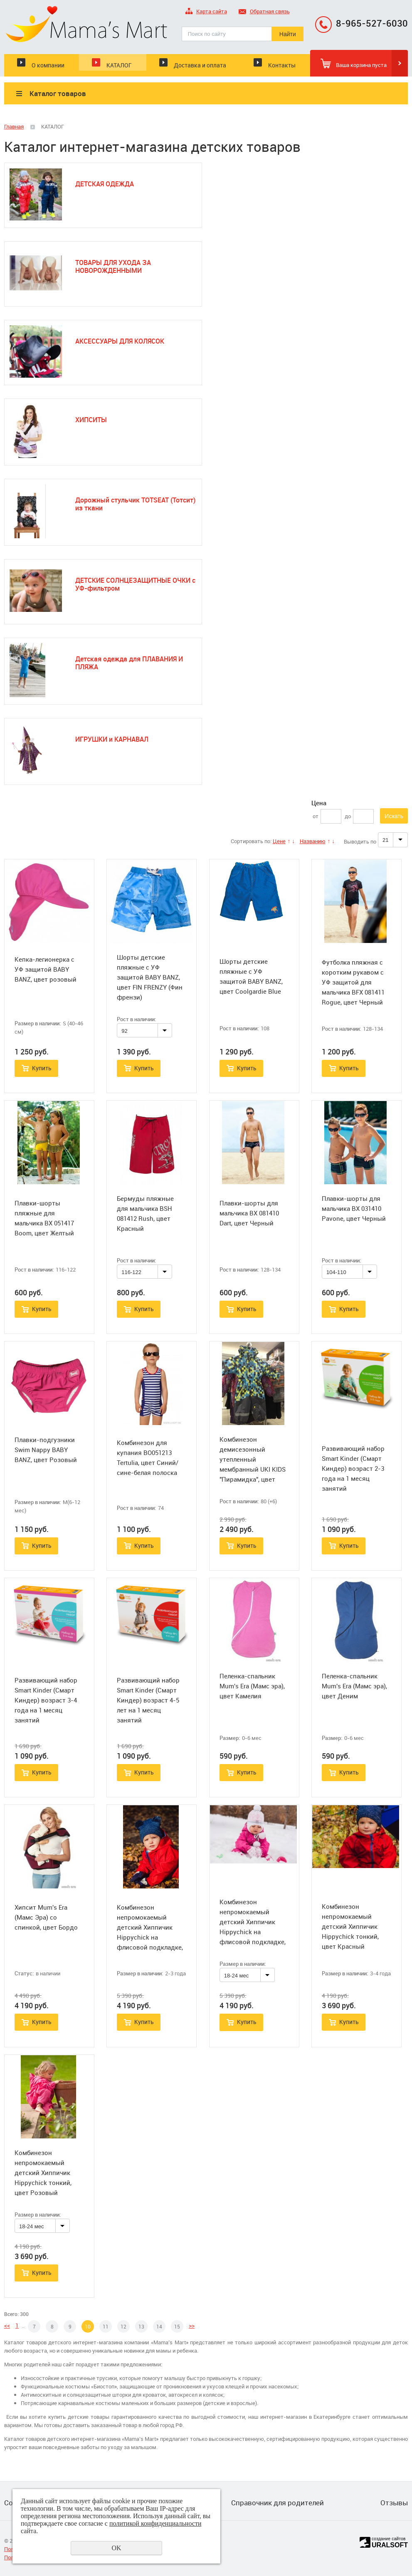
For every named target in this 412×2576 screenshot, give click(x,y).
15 (177, 2326)
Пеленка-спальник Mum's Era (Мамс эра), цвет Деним (354, 1686)
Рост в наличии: (136, 1019)
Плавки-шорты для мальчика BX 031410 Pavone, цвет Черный (354, 1208)
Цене (279, 841)
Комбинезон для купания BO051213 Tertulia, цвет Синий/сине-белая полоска (147, 1457)
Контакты (282, 65)
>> (192, 2325)
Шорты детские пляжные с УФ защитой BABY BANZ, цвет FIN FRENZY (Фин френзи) (150, 977)
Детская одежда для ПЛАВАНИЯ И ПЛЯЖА (129, 662)
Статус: (24, 1973)
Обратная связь (264, 11)
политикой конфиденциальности (155, 2523)
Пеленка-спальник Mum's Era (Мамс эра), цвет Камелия (252, 1686)
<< (7, 2325)
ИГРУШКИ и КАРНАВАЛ (111, 739)
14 (159, 2326)
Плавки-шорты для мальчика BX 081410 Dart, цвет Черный (249, 1213)
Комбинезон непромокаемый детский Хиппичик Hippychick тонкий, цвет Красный (350, 1926)
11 (106, 2326)
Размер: (230, 1738)
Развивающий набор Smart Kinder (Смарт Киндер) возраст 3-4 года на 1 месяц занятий (46, 1700)
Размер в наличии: (38, 1023)
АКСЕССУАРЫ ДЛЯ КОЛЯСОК (119, 341)
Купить (42, 1068)
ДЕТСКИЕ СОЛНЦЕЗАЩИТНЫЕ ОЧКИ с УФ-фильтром (135, 584)
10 (88, 2326)
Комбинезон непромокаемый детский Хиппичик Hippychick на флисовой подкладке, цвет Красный (150, 1932)
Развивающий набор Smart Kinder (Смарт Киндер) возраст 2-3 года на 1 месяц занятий (353, 1468)
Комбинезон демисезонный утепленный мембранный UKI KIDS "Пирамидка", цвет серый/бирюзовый (253, 1464)
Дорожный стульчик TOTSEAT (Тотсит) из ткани (135, 503)
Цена (318, 803)
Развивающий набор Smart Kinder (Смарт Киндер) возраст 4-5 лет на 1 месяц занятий (148, 1700)
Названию (313, 841)
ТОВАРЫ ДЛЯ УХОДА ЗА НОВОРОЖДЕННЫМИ (113, 266)
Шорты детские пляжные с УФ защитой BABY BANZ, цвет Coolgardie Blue (251, 976)
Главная (14, 126)
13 (141, 2326)
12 (123, 2326)
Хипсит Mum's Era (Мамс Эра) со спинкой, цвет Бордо (46, 1917)
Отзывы (394, 2503)
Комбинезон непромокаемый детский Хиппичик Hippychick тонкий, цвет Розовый (43, 2172)
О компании (48, 65)
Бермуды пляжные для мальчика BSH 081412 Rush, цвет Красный (145, 1213)
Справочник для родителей (277, 2503)
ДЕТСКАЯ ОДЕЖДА (104, 183)
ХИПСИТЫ (91, 419)
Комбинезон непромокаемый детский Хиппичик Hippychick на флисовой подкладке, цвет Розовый (253, 1927)
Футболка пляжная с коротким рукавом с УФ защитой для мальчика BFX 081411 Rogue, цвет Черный (353, 982)
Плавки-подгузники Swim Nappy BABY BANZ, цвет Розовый (46, 1449)
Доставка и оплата (200, 65)
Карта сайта (206, 11)
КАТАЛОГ (119, 65)
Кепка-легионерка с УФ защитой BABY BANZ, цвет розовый (45, 969)
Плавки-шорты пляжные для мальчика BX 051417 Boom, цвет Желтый (44, 1218)
